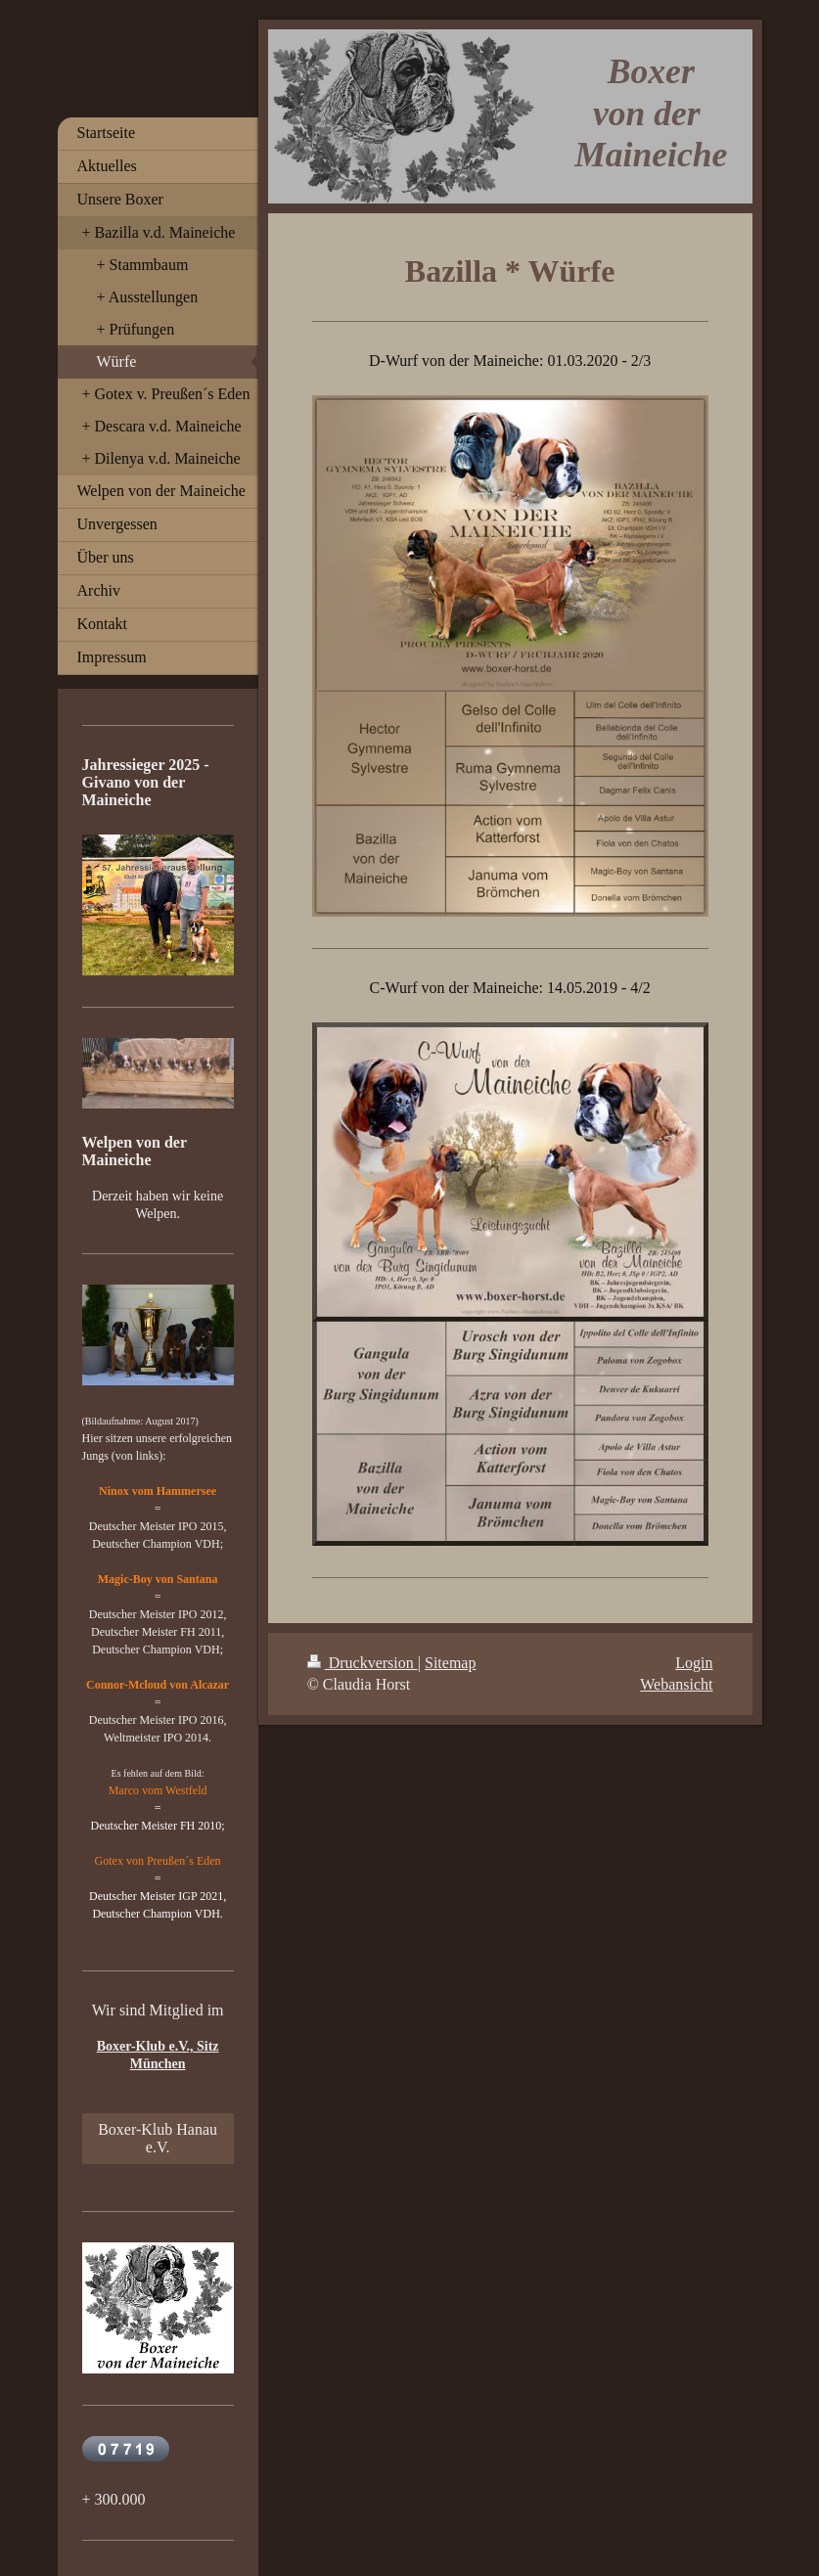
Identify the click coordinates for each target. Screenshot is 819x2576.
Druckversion (362, 1662)
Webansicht (676, 1684)
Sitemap (450, 1662)
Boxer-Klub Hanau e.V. (157, 2138)
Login (693, 1662)
